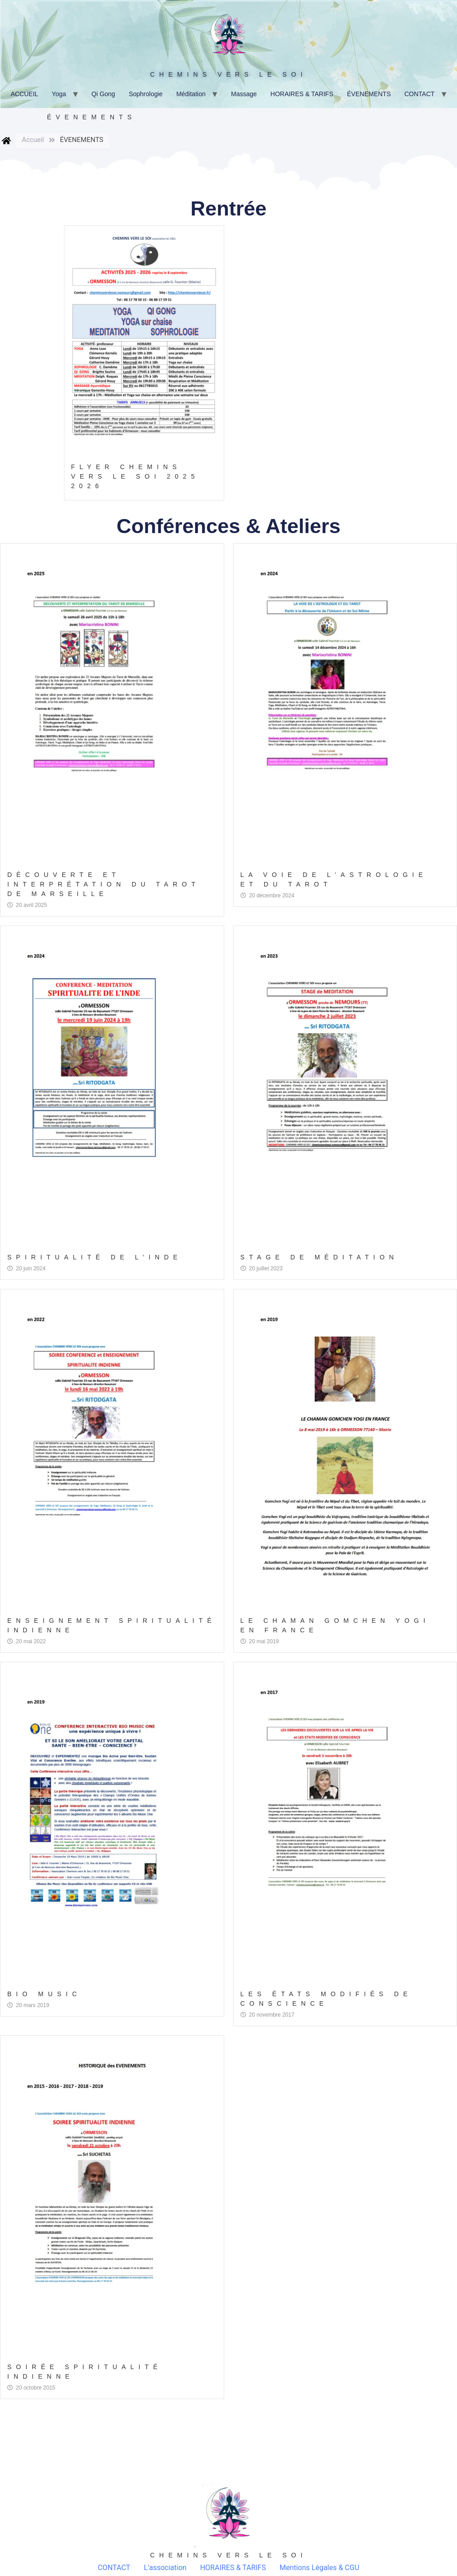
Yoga (59, 94)
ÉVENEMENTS (369, 94)
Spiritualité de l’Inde (94, 1257)
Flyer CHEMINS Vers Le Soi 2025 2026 (135, 476)
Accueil (33, 140)
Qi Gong (103, 94)
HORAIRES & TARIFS (302, 94)
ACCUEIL (24, 94)
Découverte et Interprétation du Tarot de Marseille (103, 884)
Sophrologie (146, 94)
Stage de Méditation (319, 1257)
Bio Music (44, 1994)
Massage (244, 94)
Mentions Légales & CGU (319, 2567)
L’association (165, 2567)
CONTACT (419, 94)
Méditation (191, 94)
